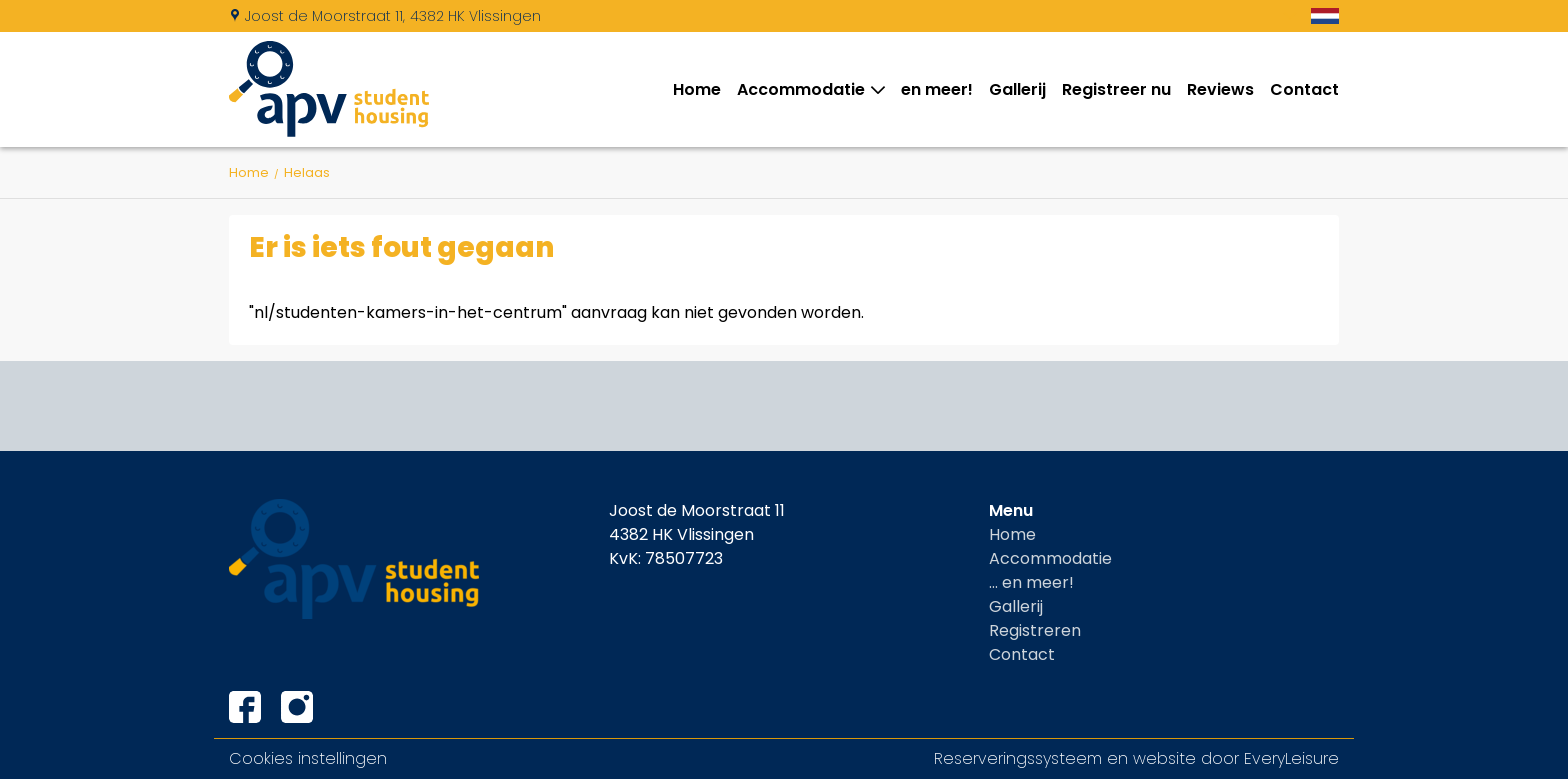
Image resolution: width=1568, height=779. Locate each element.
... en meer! (1031, 582)
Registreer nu (1116, 89)
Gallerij (1017, 89)
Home (697, 89)
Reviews (1220, 89)
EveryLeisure (1291, 758)
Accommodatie (805, 89)
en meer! (937, 89)
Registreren (1035, 630)
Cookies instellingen (308, 758)
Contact (1304, 89)
